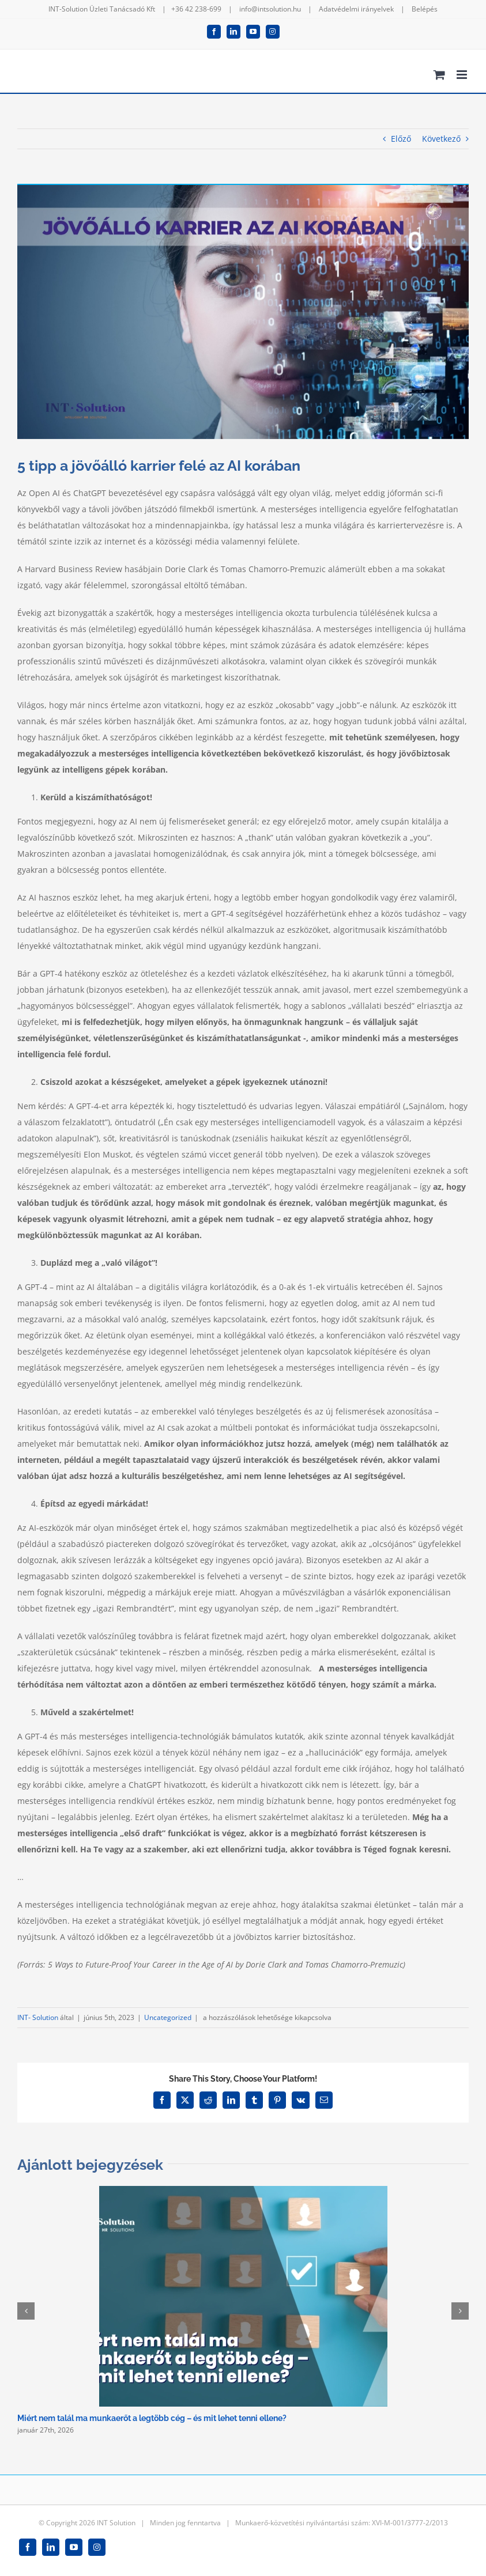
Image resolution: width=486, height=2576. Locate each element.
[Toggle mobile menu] (463, 75)
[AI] (243, 311)
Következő (441, 138)
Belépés (425, 9)
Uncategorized (167, 2017)
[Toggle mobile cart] (439, 75)
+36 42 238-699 (196, 9)
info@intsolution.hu (270, 9)
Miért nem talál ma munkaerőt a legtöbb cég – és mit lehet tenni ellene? (152, 2418)
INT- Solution (37, 2017)
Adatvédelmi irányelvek (356, 9)
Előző (401, 138)
